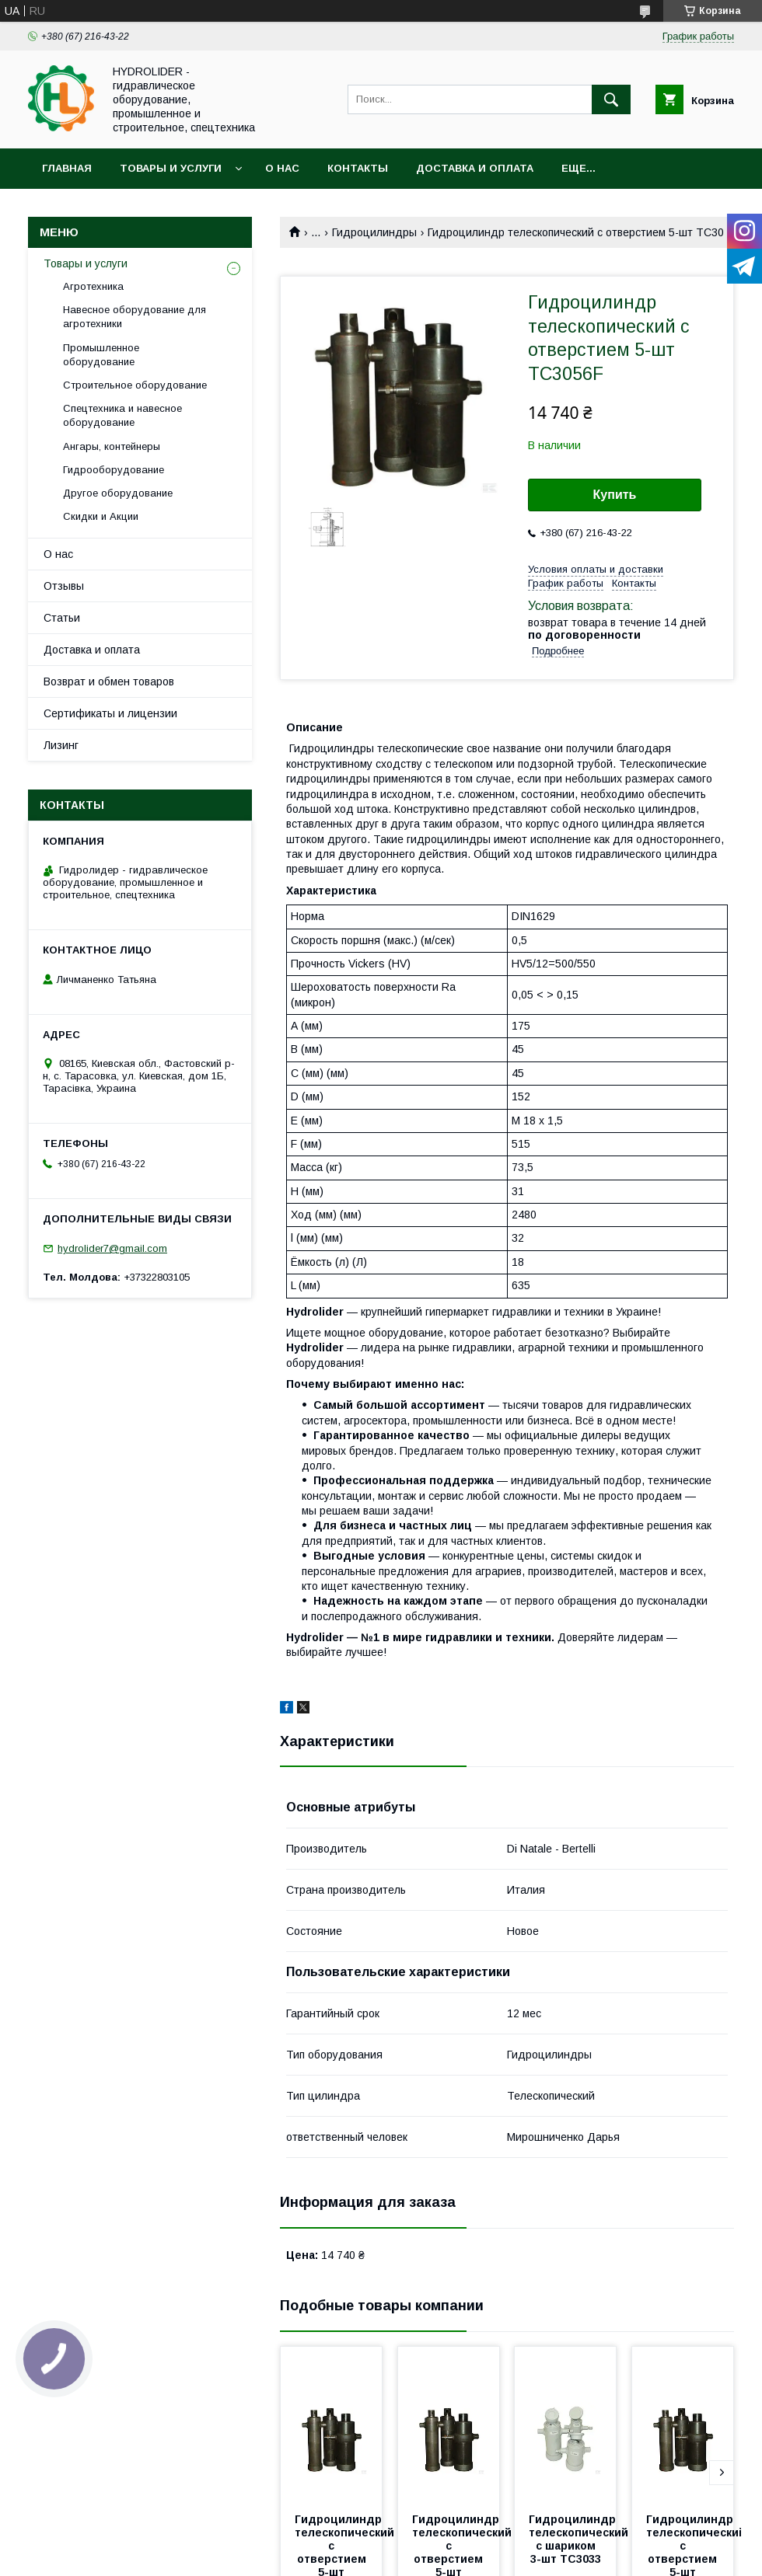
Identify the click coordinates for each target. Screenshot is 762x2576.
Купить (615, 494)
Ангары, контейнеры (111, 446)
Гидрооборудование (113, 470)
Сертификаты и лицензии (110, 713)
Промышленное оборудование (101, 355)
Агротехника (93, 286)
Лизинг (61, 745)
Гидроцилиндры (374, 232)
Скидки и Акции (100, 516)
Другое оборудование (118, 493)
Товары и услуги (171, 168)
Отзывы (64, 586)
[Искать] (611, 99)
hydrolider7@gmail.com (112, 1248)
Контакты (357, 168)
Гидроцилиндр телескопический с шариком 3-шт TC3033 (580, 2539)
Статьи (62, 618)
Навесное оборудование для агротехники (134, 316)
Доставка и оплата (474, 168)
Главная (67, 168)
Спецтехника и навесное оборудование (122, 415)
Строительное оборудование (135, 385)
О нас (282, 168)
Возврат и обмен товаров (109, 681)
